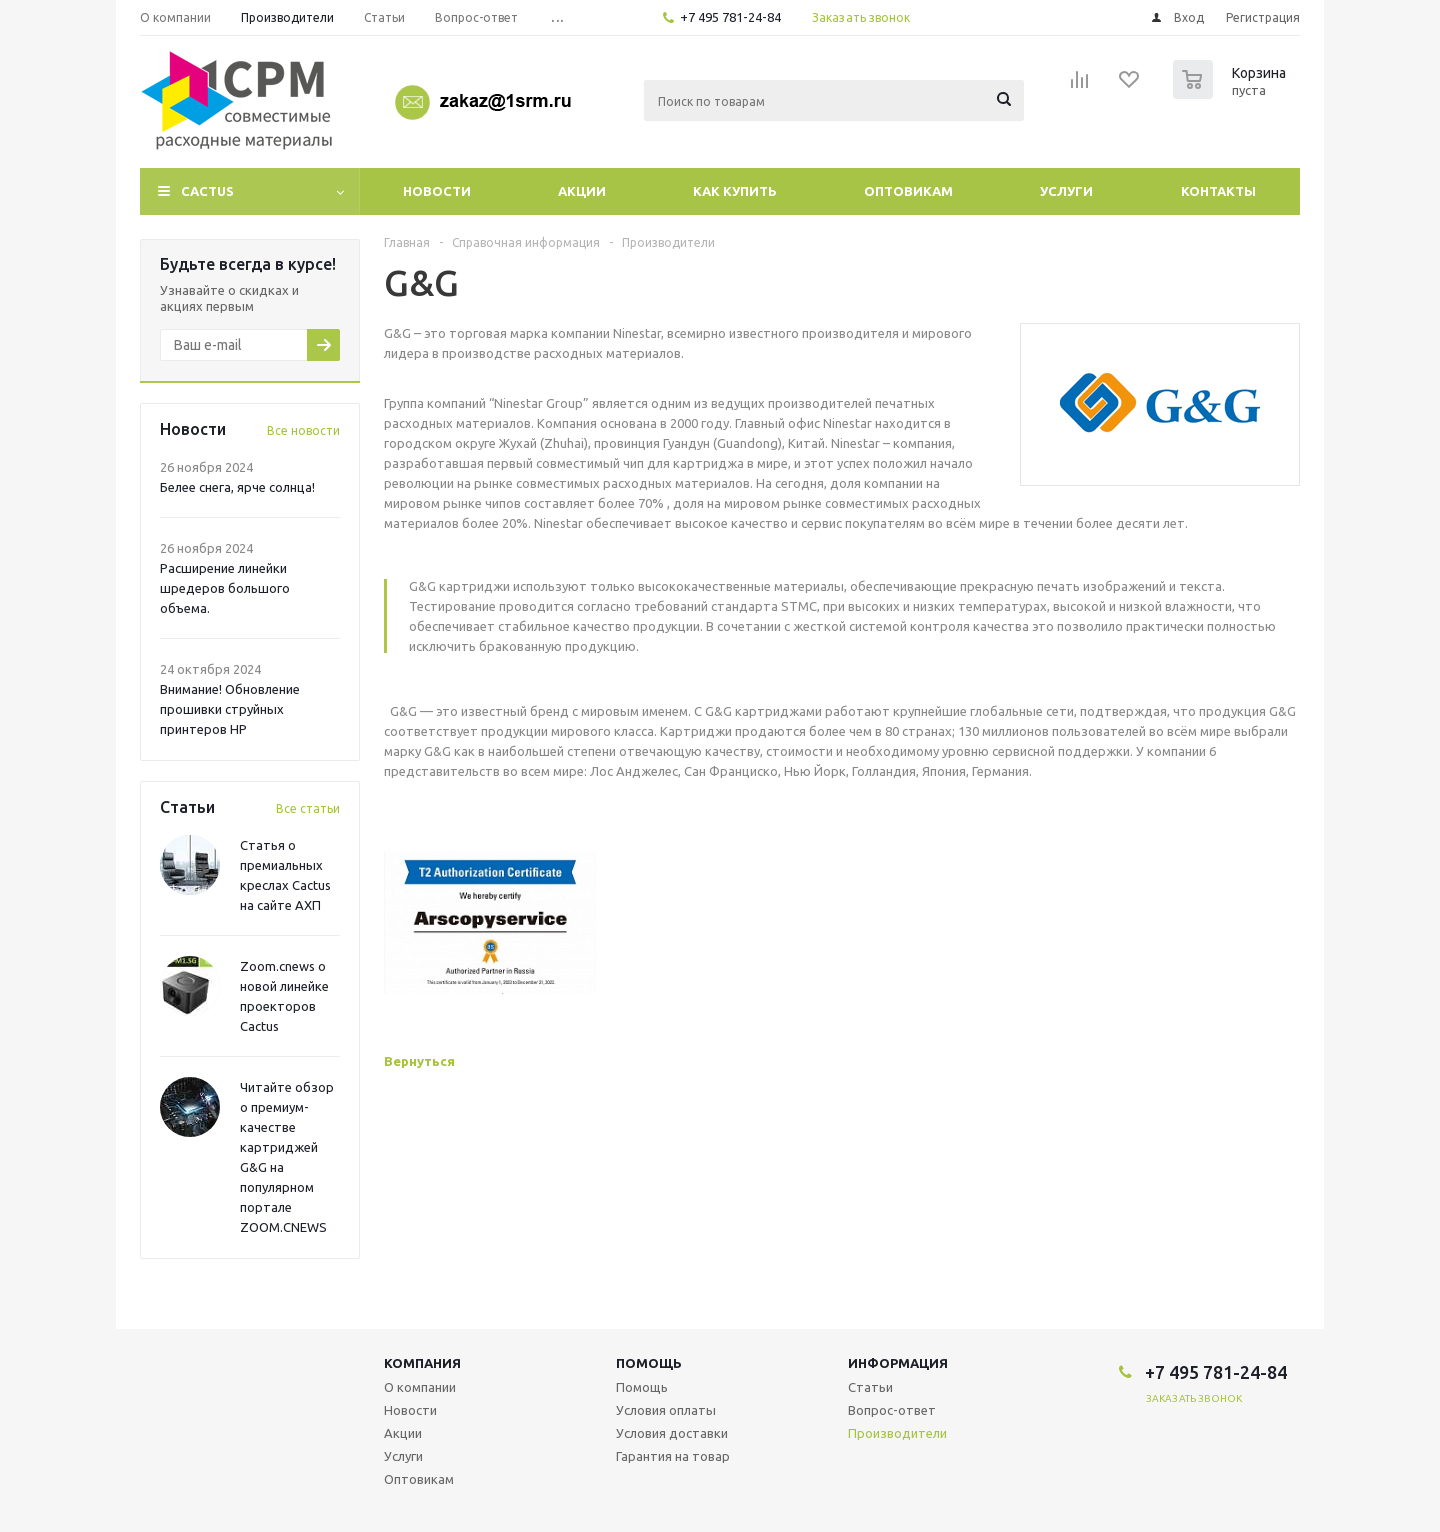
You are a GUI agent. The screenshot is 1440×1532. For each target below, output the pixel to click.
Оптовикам (908, 191)
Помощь (649, 1363)
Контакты (1218, 191)
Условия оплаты (666, 1410)
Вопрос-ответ (892, 1410)
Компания (422, 1363)
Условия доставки (672, 1433)
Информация (898, 1363)
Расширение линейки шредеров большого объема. (225, 588)
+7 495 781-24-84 (730, 17)
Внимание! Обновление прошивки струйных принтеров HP (230, 709)
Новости (437, 191)
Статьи (870, 1387)
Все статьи (308, 808)
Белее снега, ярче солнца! (237, 487)
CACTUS (207, 191)
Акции (582, 191)
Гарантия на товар (673, 1456)
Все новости (303, 430)
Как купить (735, 191)
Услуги (1066, 191)
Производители (897, 1433)
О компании (420, 1387)
